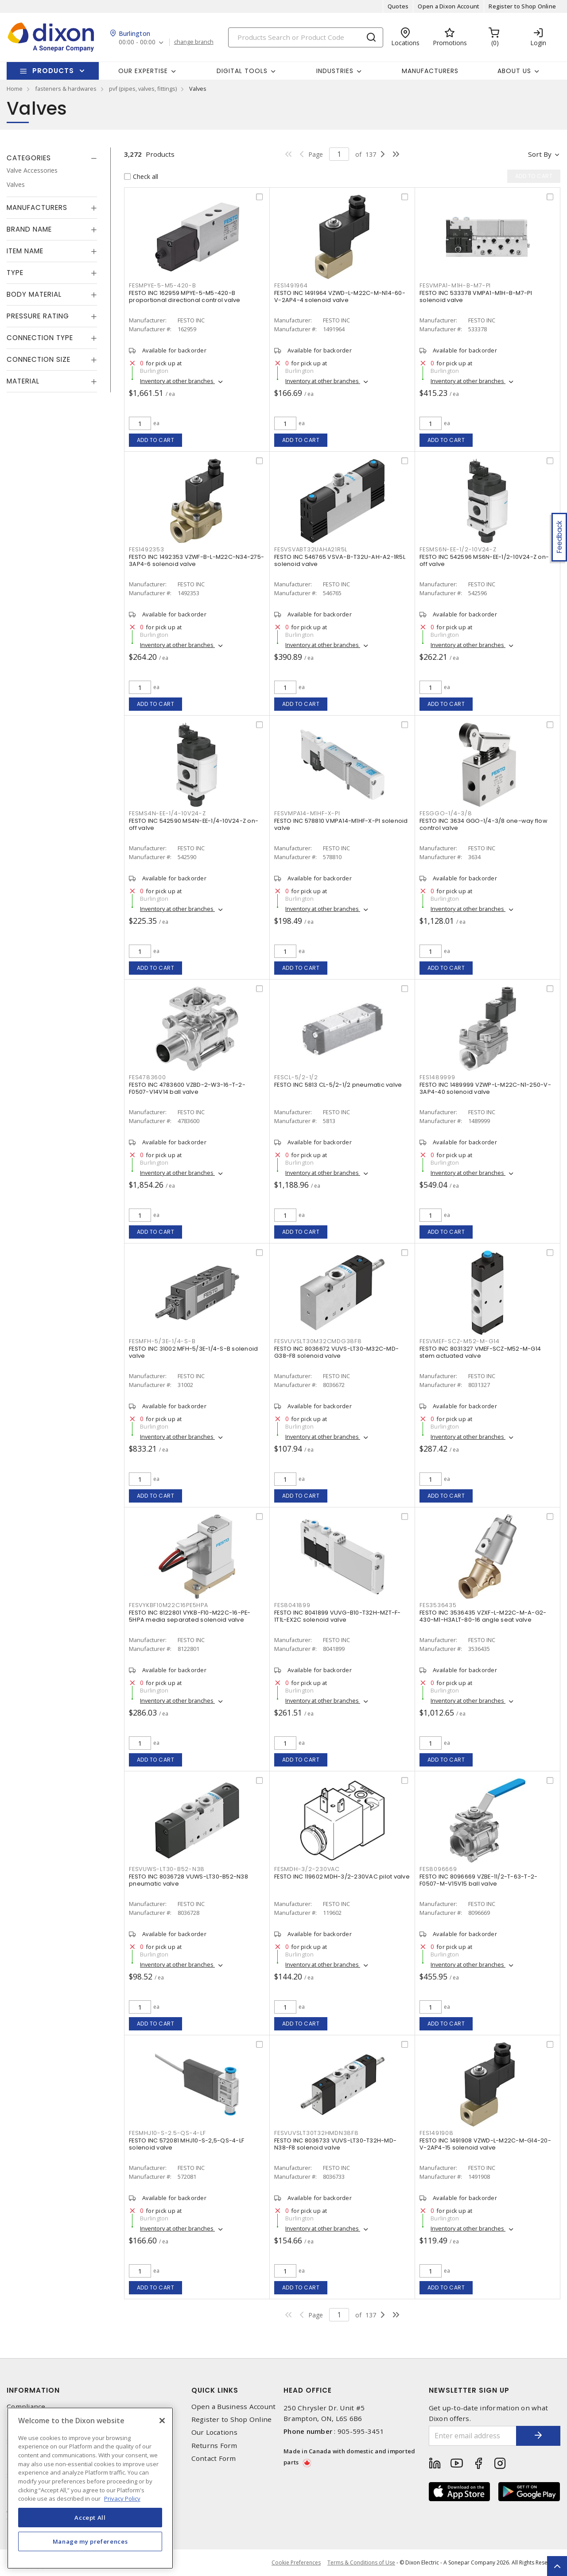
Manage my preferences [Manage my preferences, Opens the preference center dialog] (90, 2541)
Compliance (26, 2406)
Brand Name (29, 229)
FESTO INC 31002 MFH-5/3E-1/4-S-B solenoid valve (193, 1352)
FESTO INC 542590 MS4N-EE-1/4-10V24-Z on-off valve (193, 824)
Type (15, 272)
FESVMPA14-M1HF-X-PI (307, 813)
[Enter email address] (473, 2436)
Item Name (25, 251)
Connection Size (38, 359)
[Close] (162, 2420)
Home (15, 89)
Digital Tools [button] (242, 70)
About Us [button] (514, 70)
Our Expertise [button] (143, 70)
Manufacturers (430, 70)
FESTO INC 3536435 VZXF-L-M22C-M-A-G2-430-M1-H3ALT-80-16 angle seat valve (482, 1616)
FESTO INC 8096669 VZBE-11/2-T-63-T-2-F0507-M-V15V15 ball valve (478, 1880)
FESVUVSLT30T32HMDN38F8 (316, 2133)
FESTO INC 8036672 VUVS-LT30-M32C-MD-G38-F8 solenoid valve (336, 1352)
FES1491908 (436, 2133)
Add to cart (156, 440)
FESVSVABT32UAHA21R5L (310, 549)
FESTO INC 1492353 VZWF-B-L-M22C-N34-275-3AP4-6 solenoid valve (196, 560)
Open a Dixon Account (448, 6)
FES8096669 (438, 1869)
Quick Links (214, 2390)
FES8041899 (292, 1605)
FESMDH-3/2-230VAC (307, 1869)
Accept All (90, 2518)
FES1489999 (437, 1077)
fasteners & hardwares (66, 89)
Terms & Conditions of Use (361, 2562)
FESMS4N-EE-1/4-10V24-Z (167, 813)
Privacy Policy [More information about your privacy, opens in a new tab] (122, 2498)
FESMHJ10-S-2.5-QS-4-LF (167, 2133)
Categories (29, 158)
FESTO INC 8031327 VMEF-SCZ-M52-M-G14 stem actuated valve (480, 1352)
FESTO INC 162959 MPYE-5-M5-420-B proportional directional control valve (185, 296)
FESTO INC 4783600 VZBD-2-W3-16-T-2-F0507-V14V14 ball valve (187, 1088)
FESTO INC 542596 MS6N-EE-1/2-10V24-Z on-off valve (484, 560)
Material (23, 381)
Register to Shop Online (522, 6)
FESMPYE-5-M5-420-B (162, 285)
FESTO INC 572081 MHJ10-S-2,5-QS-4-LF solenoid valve (186, 2144)
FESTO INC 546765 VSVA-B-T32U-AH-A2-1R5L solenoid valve (339, 560)
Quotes (398, 6)
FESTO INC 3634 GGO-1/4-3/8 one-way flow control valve (483, 824)
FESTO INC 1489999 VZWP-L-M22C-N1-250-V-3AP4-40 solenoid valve (485, 1088)
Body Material (34, 294)
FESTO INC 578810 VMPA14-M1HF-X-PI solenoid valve (341, 824)
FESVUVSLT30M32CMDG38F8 (318, 1341)
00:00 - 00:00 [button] (137, 42)
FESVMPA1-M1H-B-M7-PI (455, 285)
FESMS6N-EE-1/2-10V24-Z (458, 549)
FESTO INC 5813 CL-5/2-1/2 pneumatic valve (338, 1085)
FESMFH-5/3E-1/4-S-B (162, 1341)
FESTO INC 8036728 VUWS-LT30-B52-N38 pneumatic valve (188, 1880)
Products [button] (53, 70)
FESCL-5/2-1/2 (296, 1077)
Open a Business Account (233, 2406)
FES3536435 (438, 1605)
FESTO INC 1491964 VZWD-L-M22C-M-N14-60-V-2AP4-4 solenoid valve (339, 296)
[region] (90, 2488)
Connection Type (40, 337)
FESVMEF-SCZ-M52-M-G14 (459, 1341)
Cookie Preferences (296, 2562)
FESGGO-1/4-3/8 (445, 813)
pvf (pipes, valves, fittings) (143, 89)
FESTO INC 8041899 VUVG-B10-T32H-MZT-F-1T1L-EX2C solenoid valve (337, 1616)
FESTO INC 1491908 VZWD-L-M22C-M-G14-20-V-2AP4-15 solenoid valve (485, 2144)
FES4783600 (147, 1077)
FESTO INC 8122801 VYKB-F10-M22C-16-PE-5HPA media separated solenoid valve (190, 1616)
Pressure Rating (38, 316)
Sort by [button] (539, 154)
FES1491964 (291, 285)
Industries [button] (334, 70)
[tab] (52, 158)
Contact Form (213, 2458)
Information (33, 2390)
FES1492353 (146, 549)
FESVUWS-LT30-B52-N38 (167, 1869)
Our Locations (214, 2432)
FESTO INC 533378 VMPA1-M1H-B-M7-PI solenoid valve (475, 296)
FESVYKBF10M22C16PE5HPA (168, 1605)
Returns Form (214, 2445)
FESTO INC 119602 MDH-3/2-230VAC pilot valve (342, 1876)
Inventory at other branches (177, 381)
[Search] (305, 37)
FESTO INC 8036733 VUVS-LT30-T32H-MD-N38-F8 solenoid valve (335, 2144)
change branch (194, 42)
